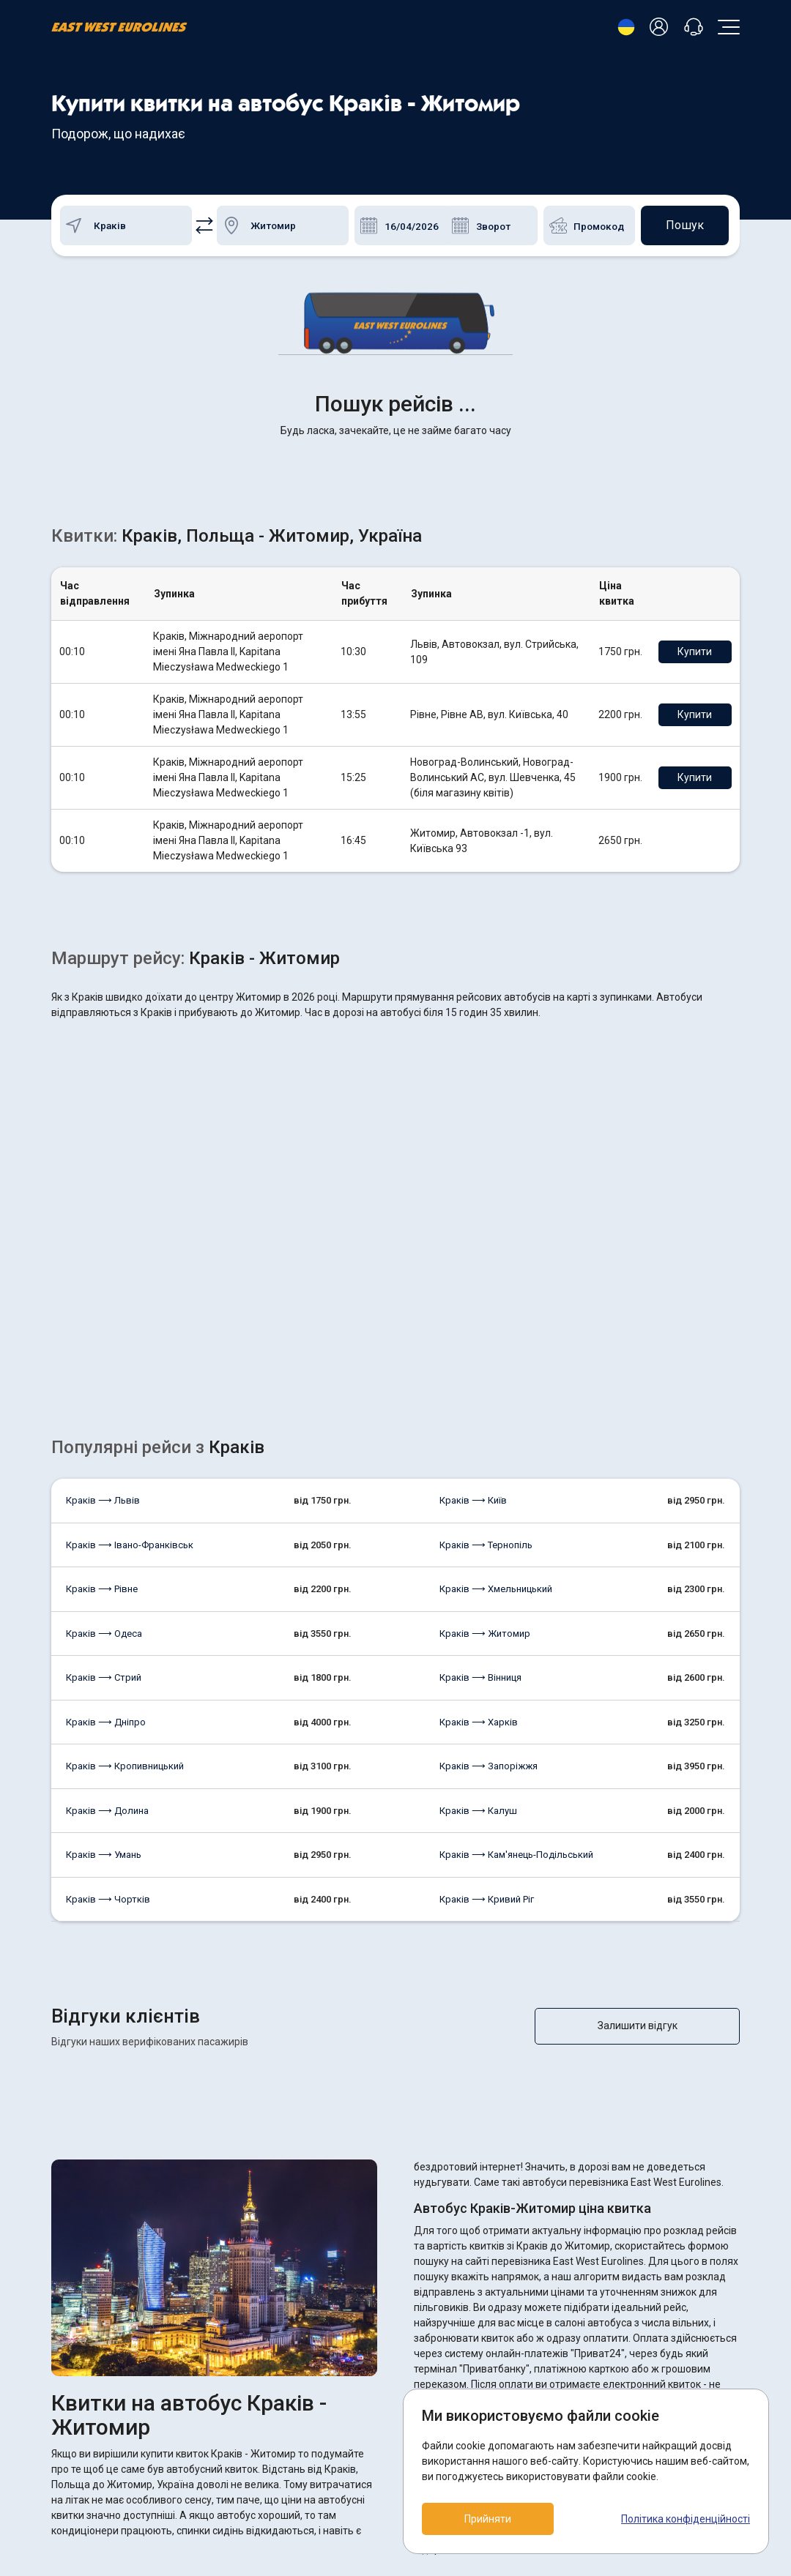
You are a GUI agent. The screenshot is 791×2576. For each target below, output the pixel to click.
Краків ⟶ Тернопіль (485, 1315)
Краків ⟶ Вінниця (480, 1447)
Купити (694, 422)
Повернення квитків (333, 2404)
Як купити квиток (326, 2428)
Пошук (685, 225)
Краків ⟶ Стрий (103, 1447)
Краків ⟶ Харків (478, 1492)
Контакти (309, 2476)
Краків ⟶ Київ (473, 1270)
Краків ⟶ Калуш (478, 1580)
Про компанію (320, 2452)
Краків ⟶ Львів (103, 1270)
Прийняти (487, 2519)
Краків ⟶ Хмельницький (495, 1359)
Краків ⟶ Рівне (102, 1359)
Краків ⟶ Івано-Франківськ (129, 1315)
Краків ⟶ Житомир (484, 1403)
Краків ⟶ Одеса (104, 1403)
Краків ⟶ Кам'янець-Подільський (516, 1624)
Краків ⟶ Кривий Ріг (486, 1669)
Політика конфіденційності (685, 2519)
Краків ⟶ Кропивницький (125, 1536)
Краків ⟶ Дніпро (106, 1492)
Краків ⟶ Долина (107, 1580)
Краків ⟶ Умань (103, 1624)
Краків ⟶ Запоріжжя (488, 1536)
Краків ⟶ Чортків (108, 1669)
